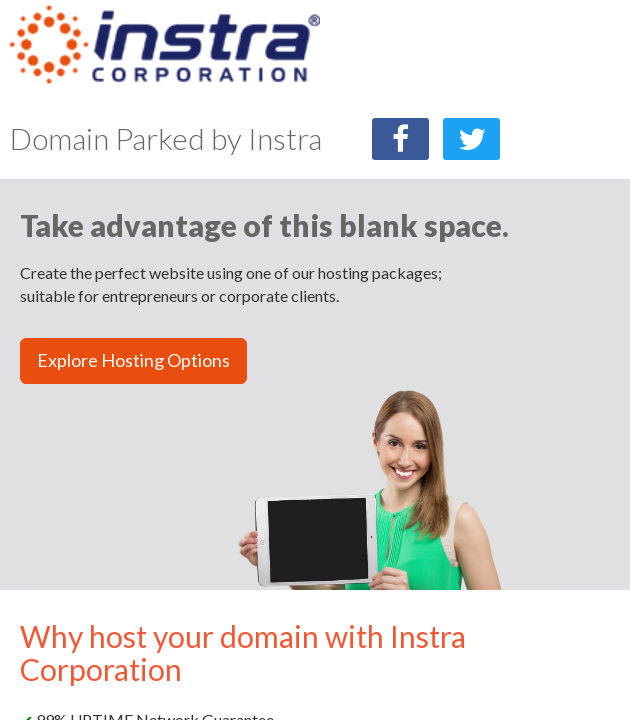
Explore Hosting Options (133, 360)
